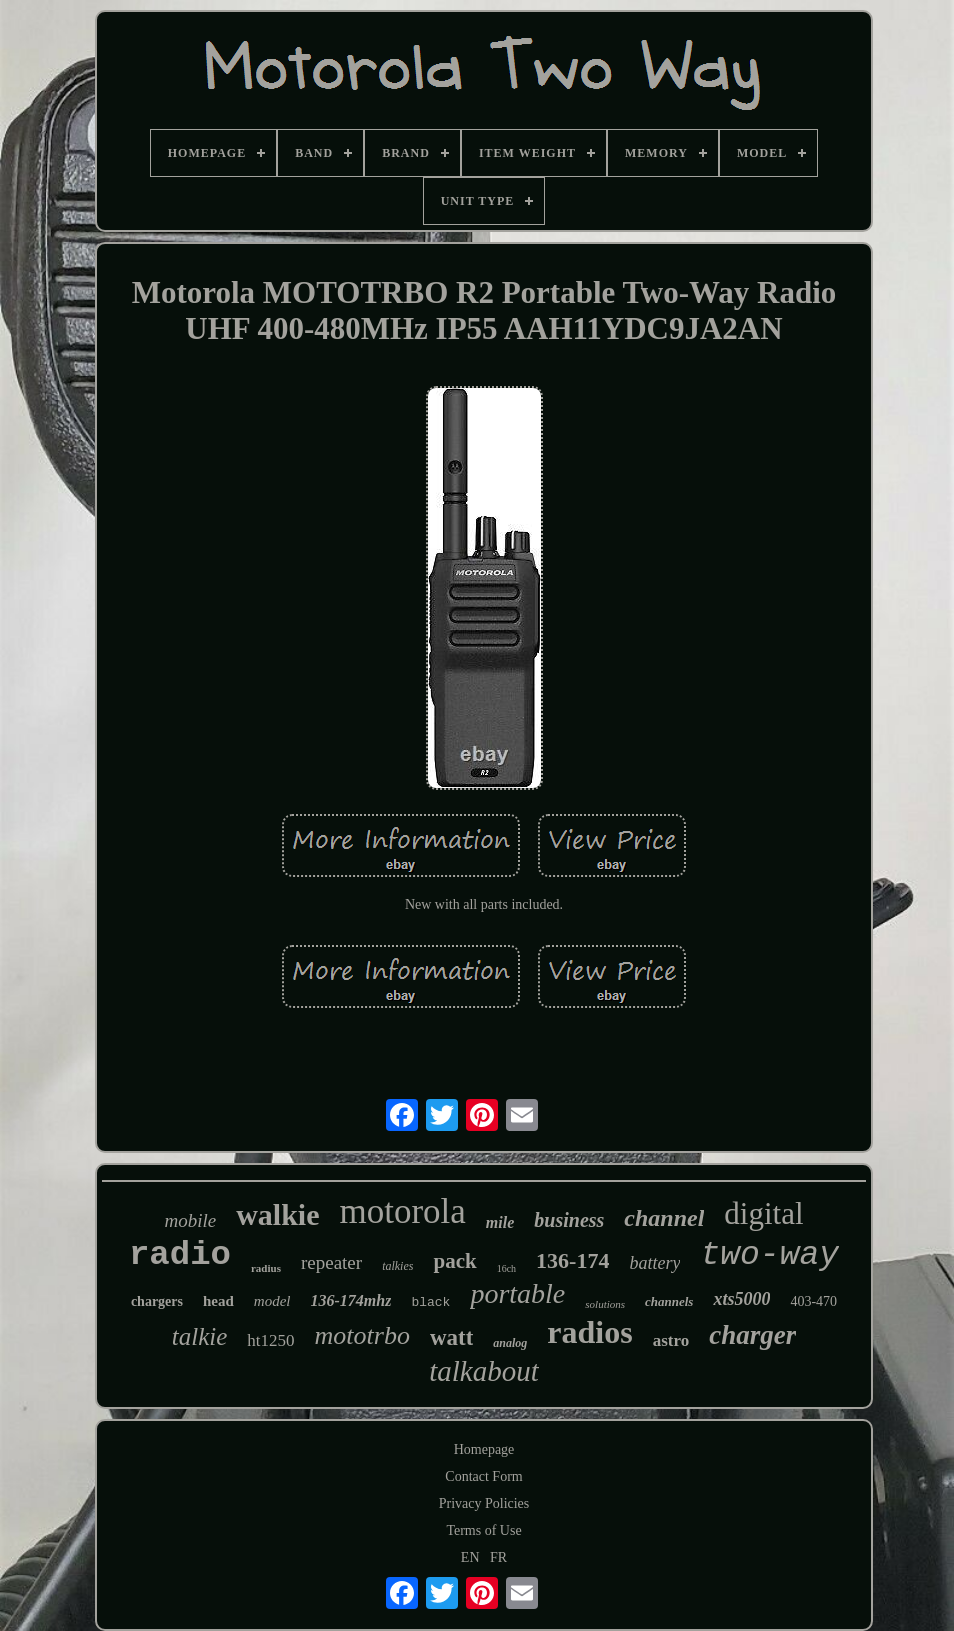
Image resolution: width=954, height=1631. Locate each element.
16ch (506, 1268)
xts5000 (741, 1299)
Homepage (484, 1449)
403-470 (813, 1301)
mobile (190, 1220)
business (569, 1220)
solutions (605, 1304)
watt (451, 1337)
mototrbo (362, 1335)
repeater (331, 1262)
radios (589, 1332)
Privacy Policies (484, 1503)
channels (669, 1301)
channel (664, 1218)
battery (654, 1263)
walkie (277, 1214)
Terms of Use (483, 1530)
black (430, 1302)
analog (510, 1343)
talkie (200, 1336)
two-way (769, 1255)
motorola (402, 1211)
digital (763, 1213)
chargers (157, 1301)
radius (266, 1268)
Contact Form (483, 1476)
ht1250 (270, 1340)
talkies (397, 1266)
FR (498, 1557)
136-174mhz (350, 1300)
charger (752, 1335)
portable (517, 1293)
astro (671, 1340)
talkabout (484, 1371)
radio (180, 1255)
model (272, 1301)
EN (470, 1557)
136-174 (572, 1260)
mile (500, 1222)
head (218, 1301)
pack (454, 1261)
